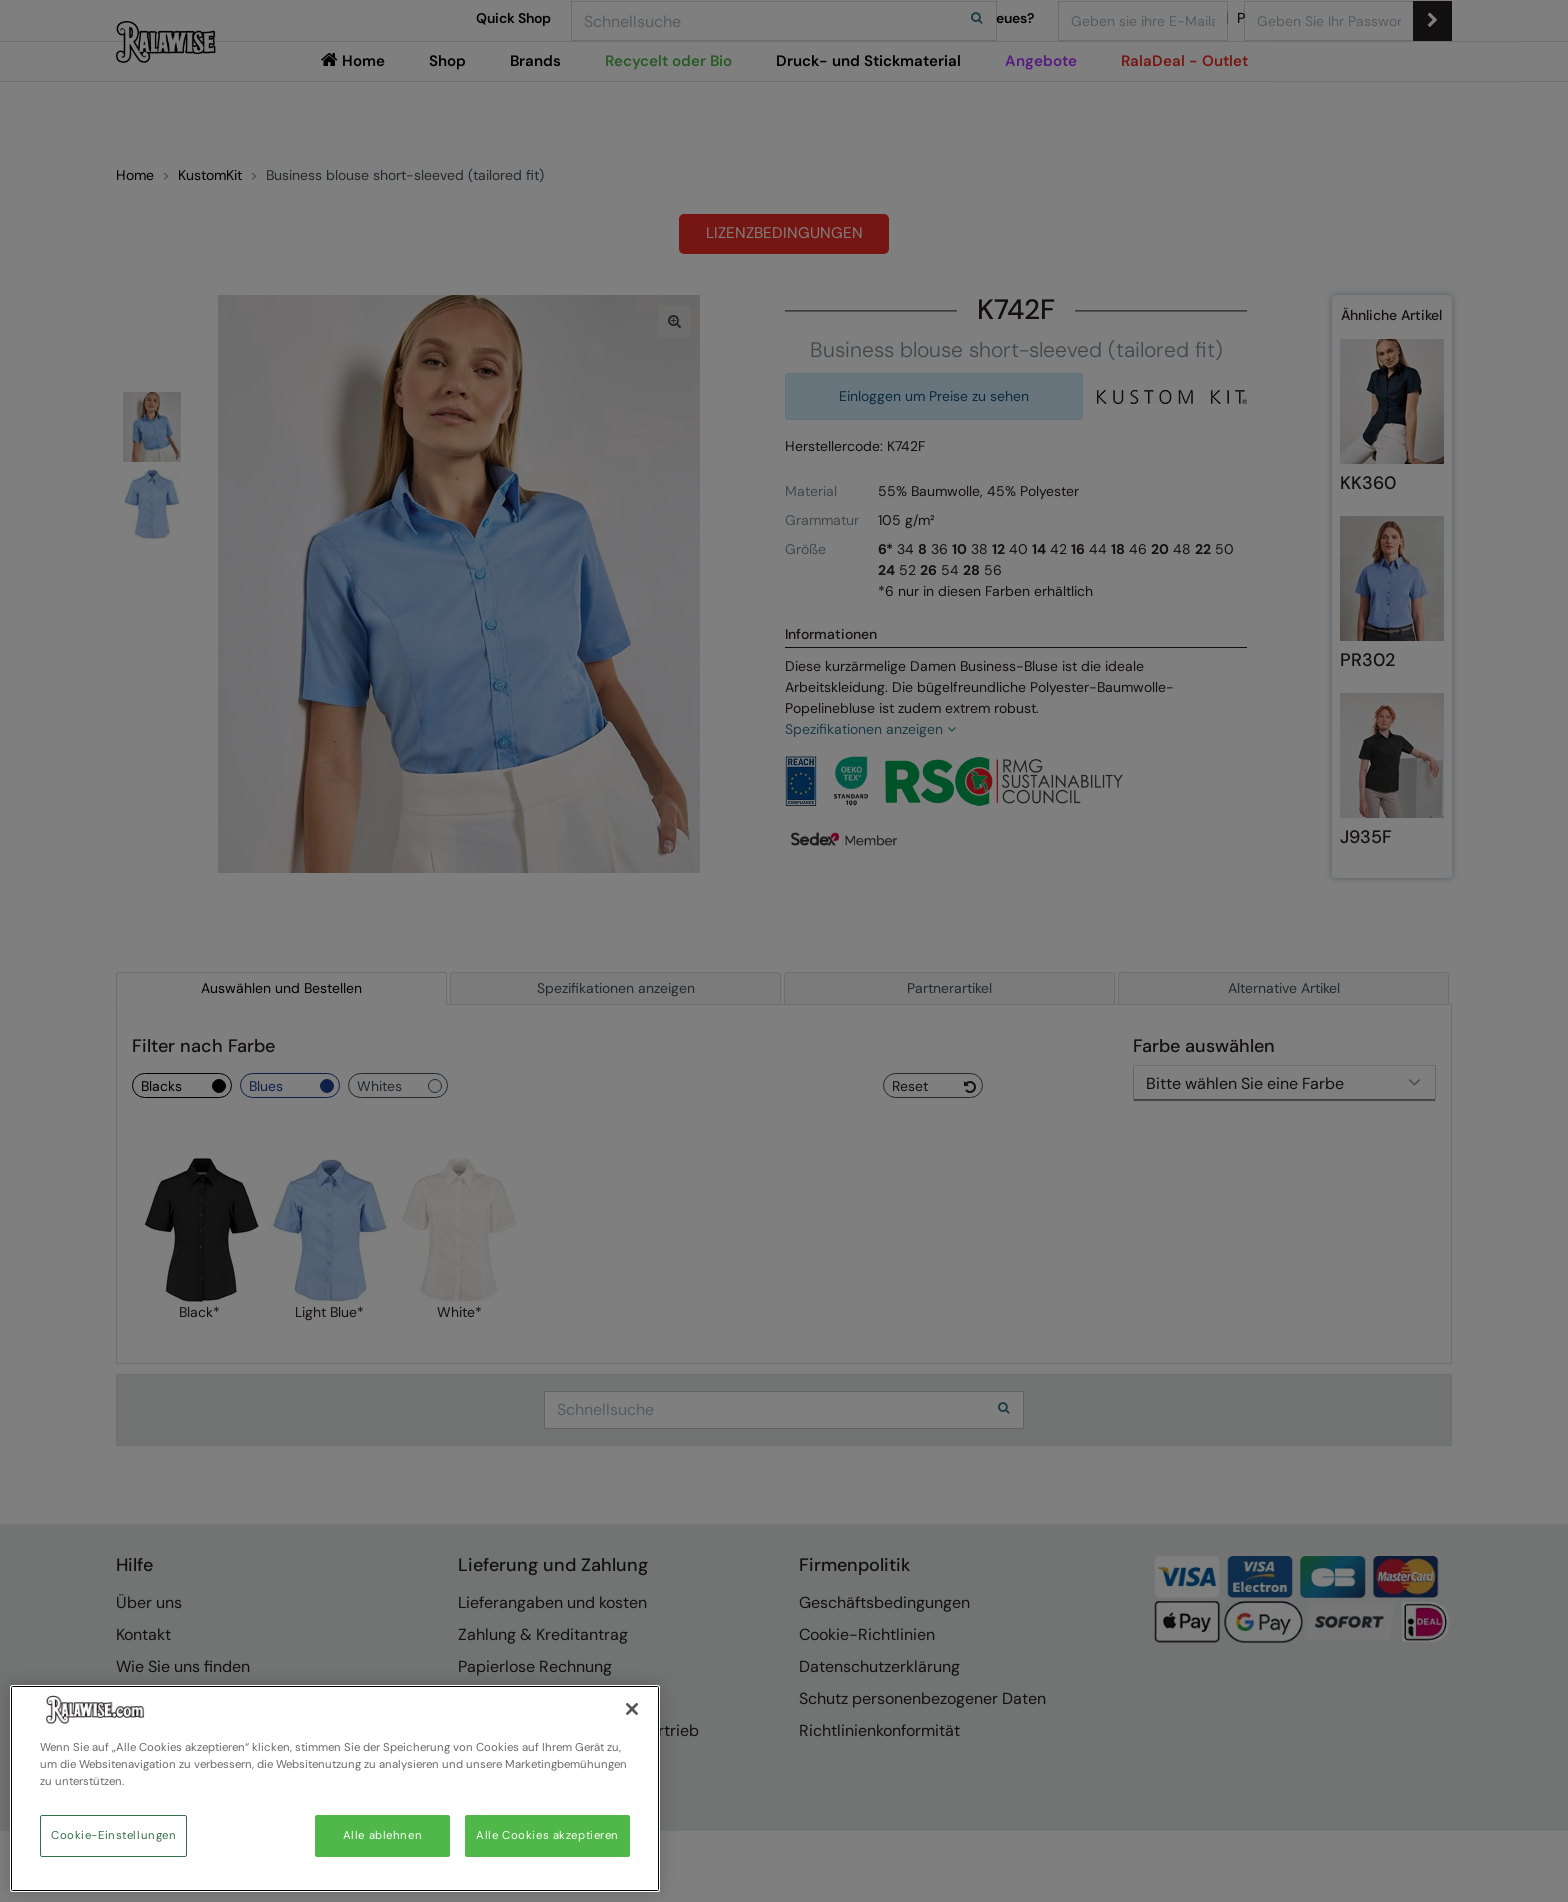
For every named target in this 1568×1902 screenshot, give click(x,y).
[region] (335, 1788)
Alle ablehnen (382, 1835)
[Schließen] (632, 1709)
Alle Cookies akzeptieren (547, 1835)
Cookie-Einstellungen (113, 1835)
